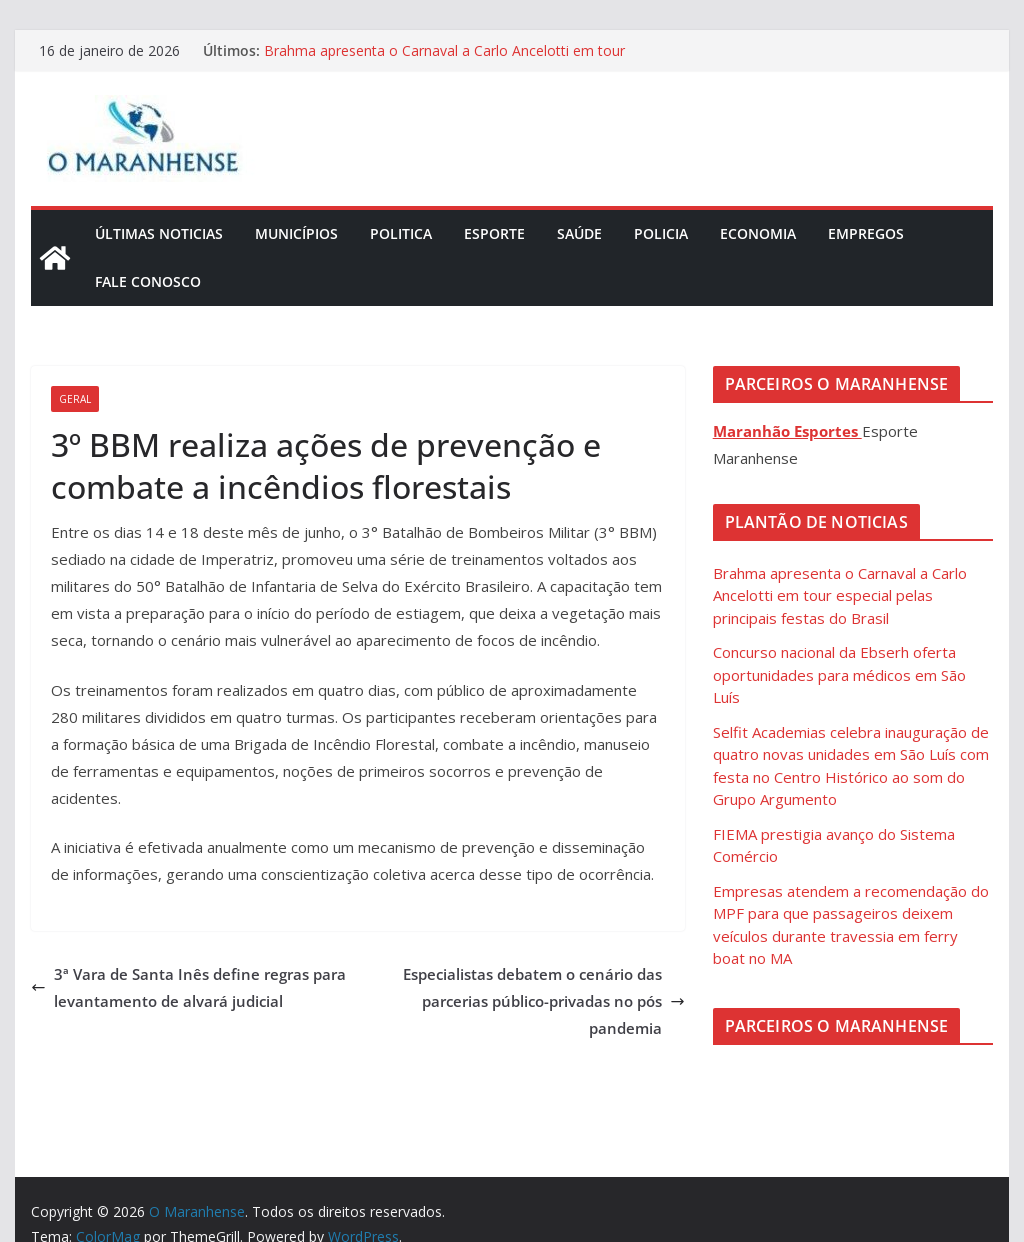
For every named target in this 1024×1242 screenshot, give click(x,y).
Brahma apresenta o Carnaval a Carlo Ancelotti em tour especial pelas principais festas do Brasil (444, 60)
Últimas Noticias (159, 233)
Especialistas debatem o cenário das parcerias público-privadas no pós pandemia (544, 1001)
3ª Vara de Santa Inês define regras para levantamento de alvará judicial (188, 987)
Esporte (494, 233)
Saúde (579, 233)
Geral (75, 399)
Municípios (296, 233)
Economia (758, 233)
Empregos (866, 233)
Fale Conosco (148, 281)
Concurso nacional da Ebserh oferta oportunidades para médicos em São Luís (839, 674)
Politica (401, 233)
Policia (661, 233)
